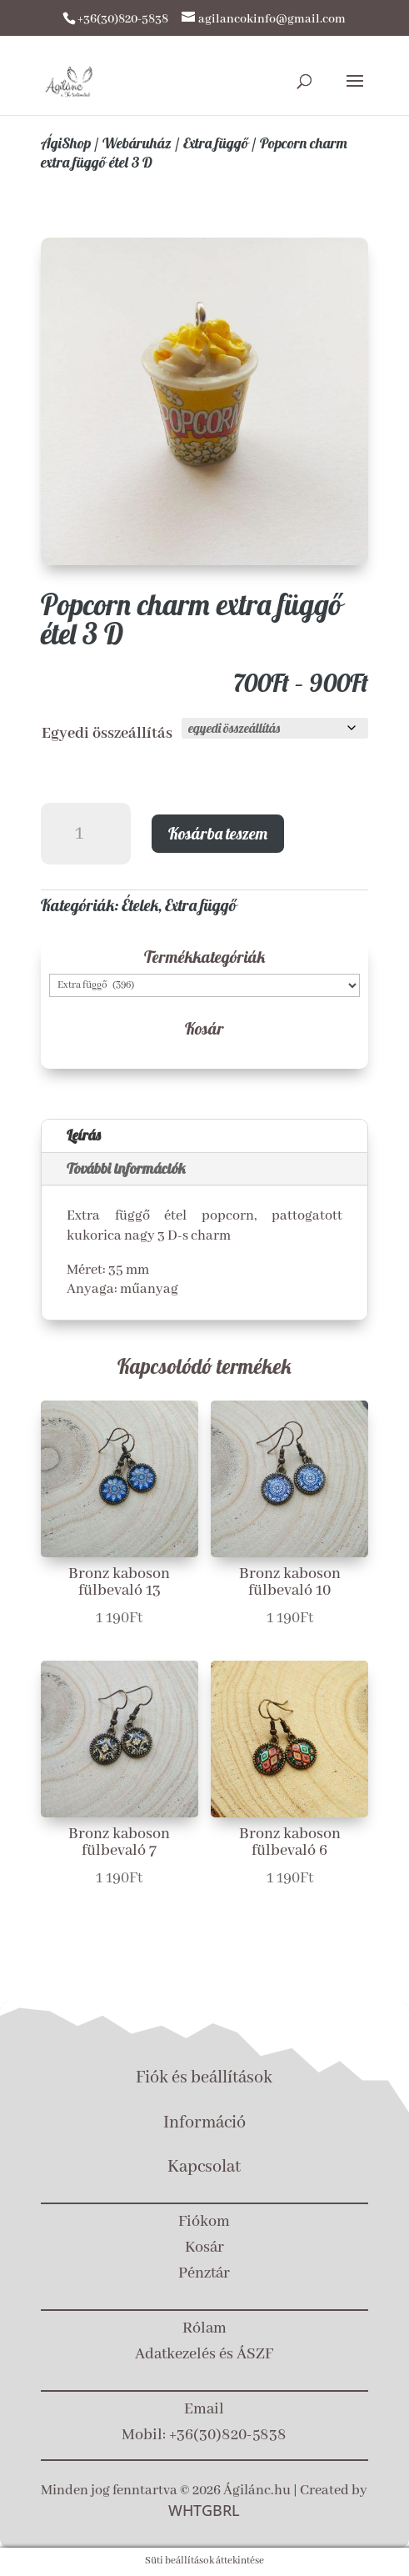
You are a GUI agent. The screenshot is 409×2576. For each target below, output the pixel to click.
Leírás (84, 1135)
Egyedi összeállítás (107, 734)
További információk (126, 1168)
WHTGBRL (204, 2510)
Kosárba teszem (217, 833)
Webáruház (137, 143)
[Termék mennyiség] (86, 834)
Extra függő (215, 143)
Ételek (140, 905)
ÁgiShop (66, 143)
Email (204, 2409)
